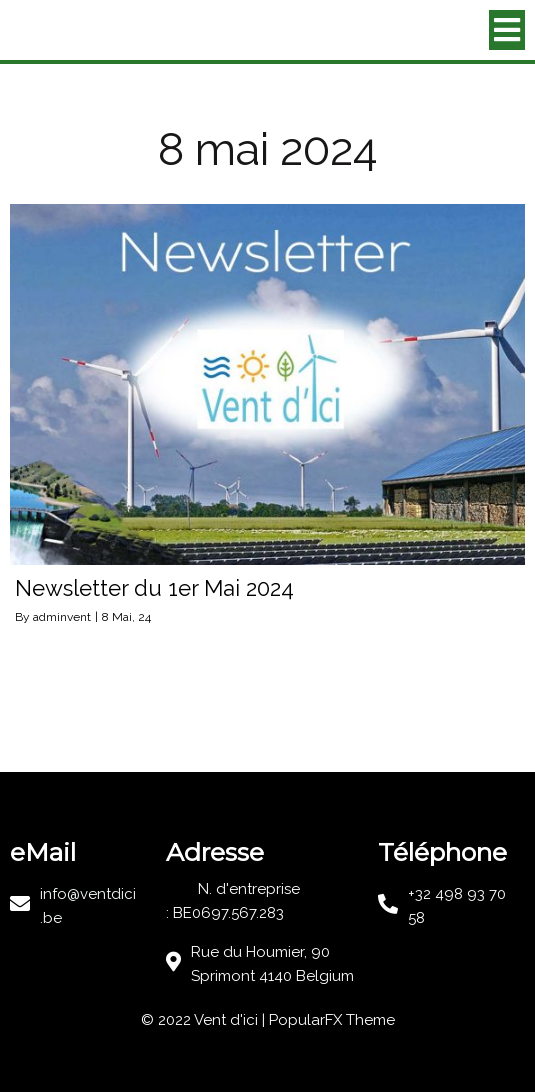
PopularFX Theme (332, 1020)
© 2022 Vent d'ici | (205, 1020)
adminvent (62, 617)
